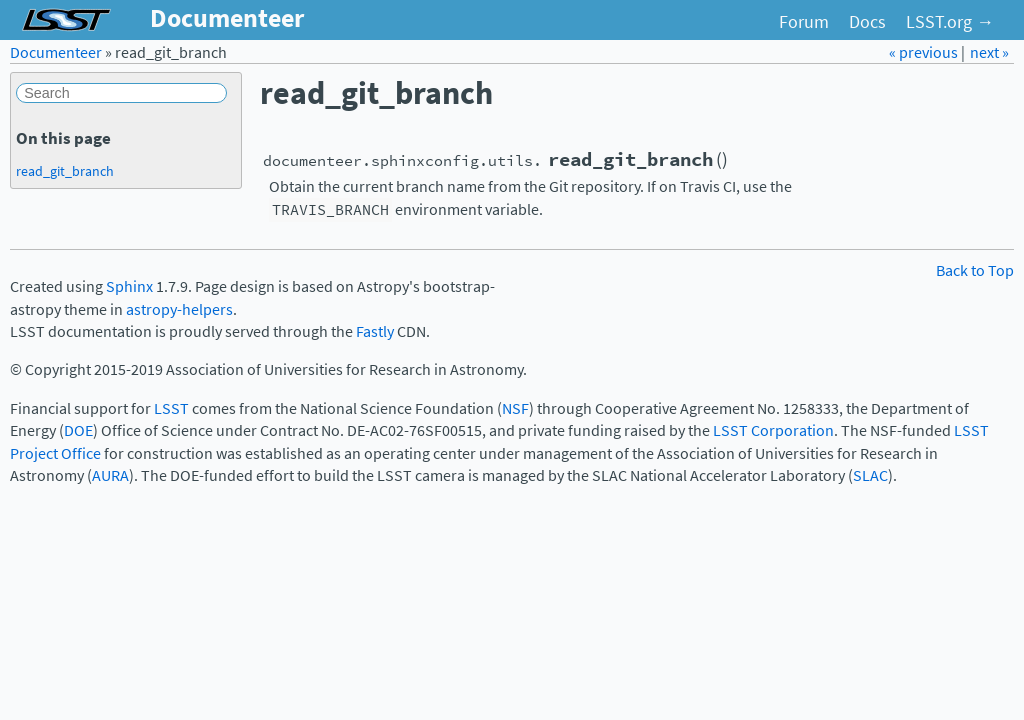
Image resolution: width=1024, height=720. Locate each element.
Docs (867, 22)
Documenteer (56, 52)
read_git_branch (65, 171)
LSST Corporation (773, 430)
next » (989, 52)
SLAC (870, 475)
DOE (78, 430)
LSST (171, 408)
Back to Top (975, 270)
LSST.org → (950, 22)
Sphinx (129, 286)
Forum (804, 22)
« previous (925, 52)
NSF (515, 408)
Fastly (375, 331)
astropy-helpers (179, 309)
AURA (110, 475)
